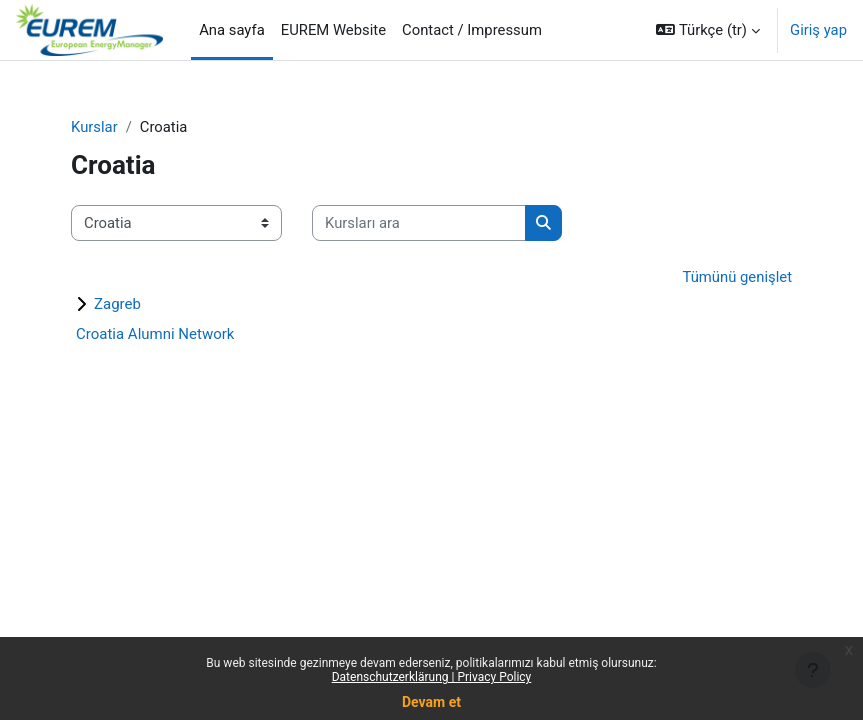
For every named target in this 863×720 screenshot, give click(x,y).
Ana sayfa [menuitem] (232, 30)
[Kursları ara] (419, 223)
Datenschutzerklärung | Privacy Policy (432, 677)
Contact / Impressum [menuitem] (472, 30)
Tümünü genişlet (737, 277)
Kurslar (94, 127)
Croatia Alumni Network (155, 334)
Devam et (431, 702)
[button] (708, 30)
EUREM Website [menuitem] (333, 30)
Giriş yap (818, 30)
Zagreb (117, 304)
